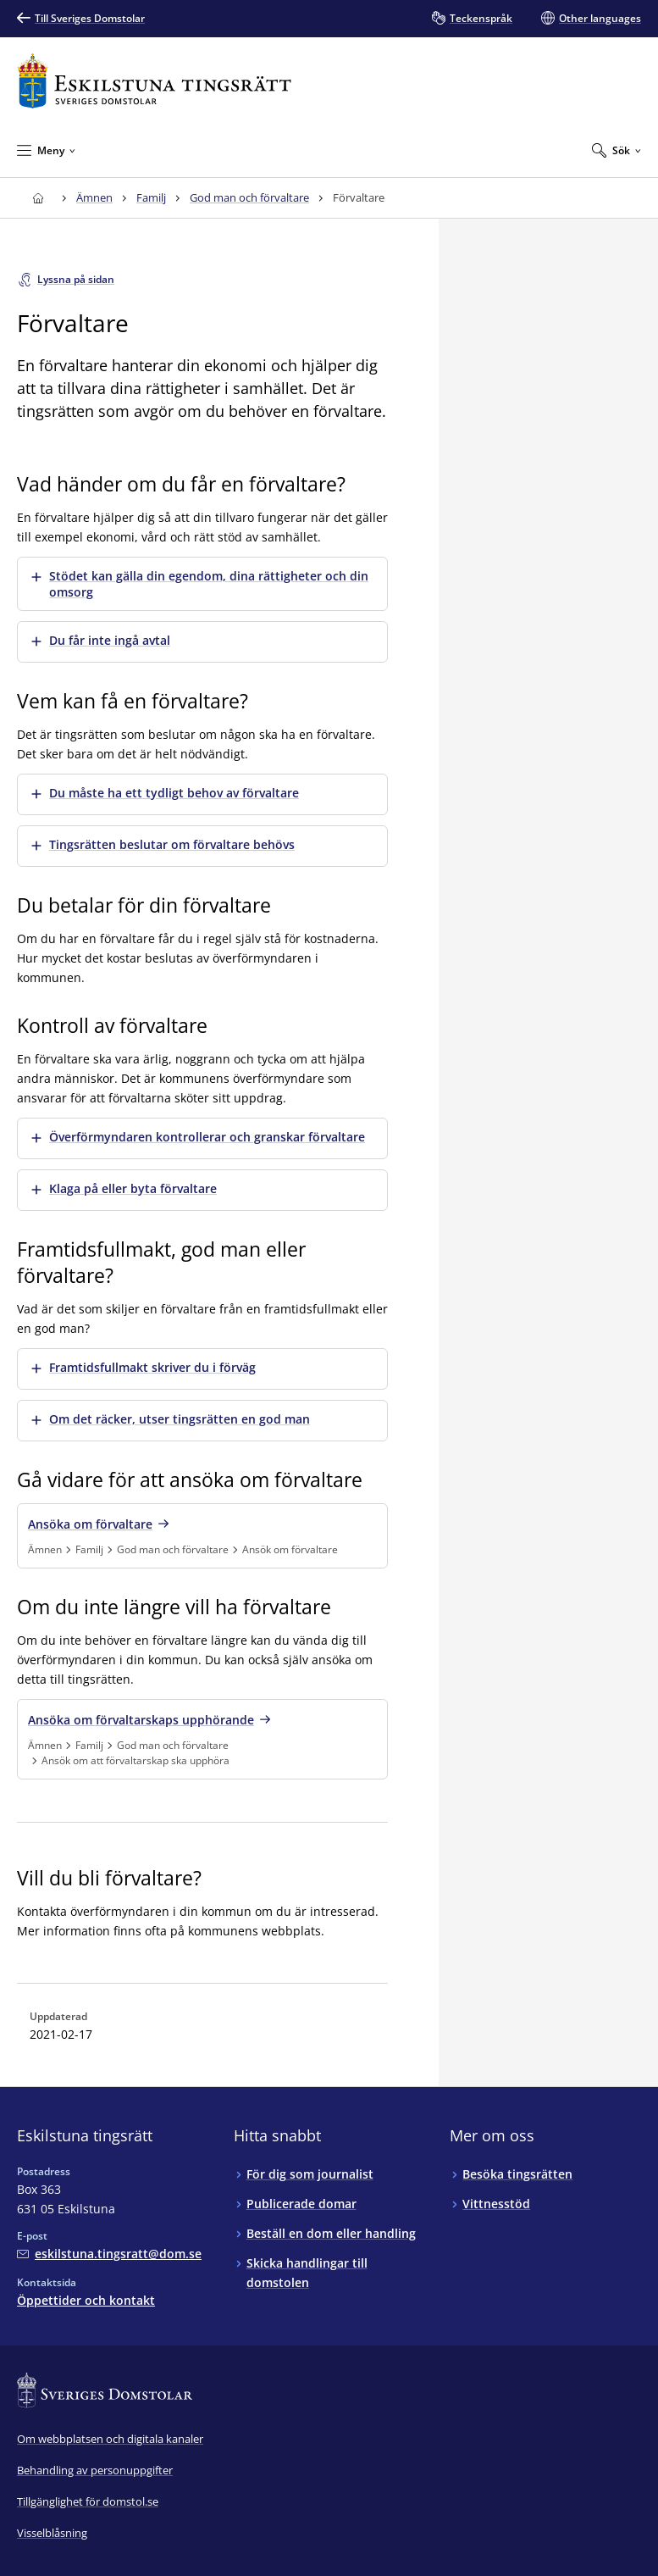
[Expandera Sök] (616, 150)
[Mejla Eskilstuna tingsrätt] (109, 2253)
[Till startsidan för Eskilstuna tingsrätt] (154, 80)
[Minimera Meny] (46, 150)
